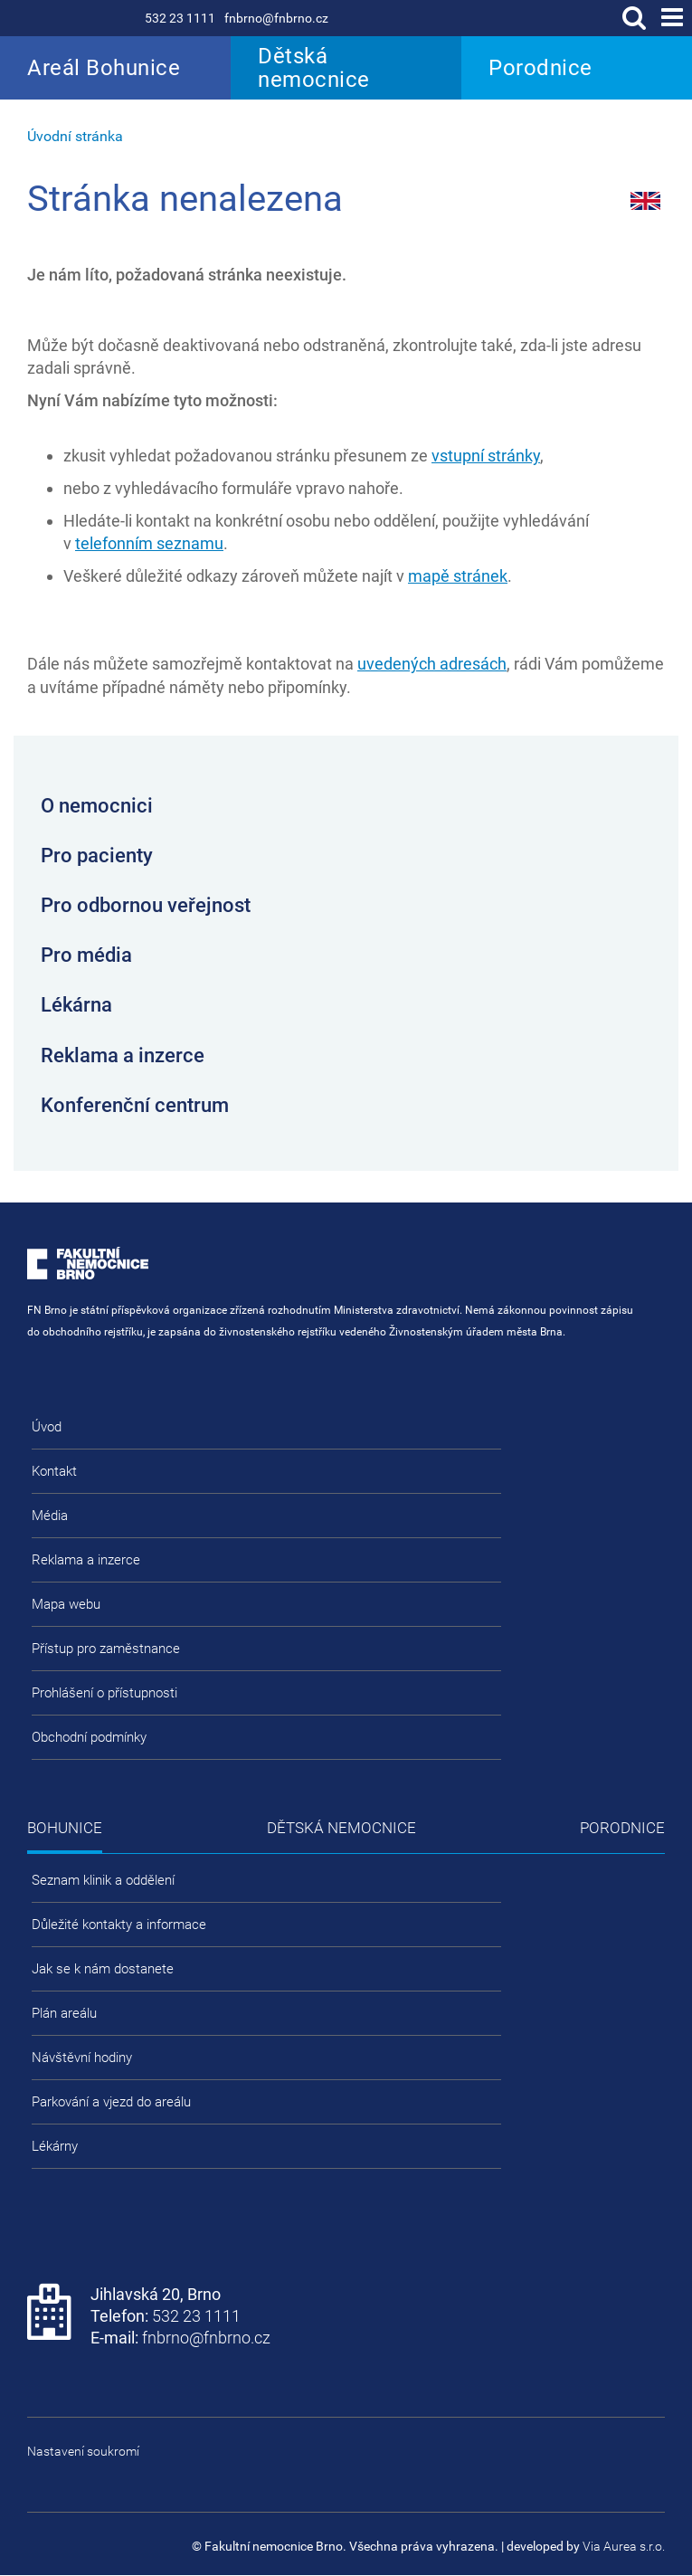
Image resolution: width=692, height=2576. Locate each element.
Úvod (47, 1427)
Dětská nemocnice (314, 67)
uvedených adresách (432, 663)
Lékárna (76, 1004)
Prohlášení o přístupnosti (104, 1693)
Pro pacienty (97, 855)
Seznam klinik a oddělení (103, 1880)
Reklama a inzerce (122, 1055)
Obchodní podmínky (89, 1737)
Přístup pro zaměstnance (106, 1648)
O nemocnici (97, 805)
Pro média (86, 955)
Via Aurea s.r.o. (624, 2546)
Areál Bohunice (103, 68)
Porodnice (540, 68)
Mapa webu (66, 1604)
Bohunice (64, 1828)
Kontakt (54, 1471)
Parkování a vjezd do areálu (111, 2102)
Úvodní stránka (75, 136)
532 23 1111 (180, 18)
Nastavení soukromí (83, 2451)
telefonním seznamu (149, 543)
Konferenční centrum (135, 1105)
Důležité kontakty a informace (119, 1924)
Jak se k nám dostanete (103, 1969)
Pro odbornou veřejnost (146, 905)
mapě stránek (457, 575)
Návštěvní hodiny (82, 2057)
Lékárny (55, 2146)
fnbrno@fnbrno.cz (276, 18)
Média (50, 1515)
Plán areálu (64, 2013)
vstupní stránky (485, 455)
